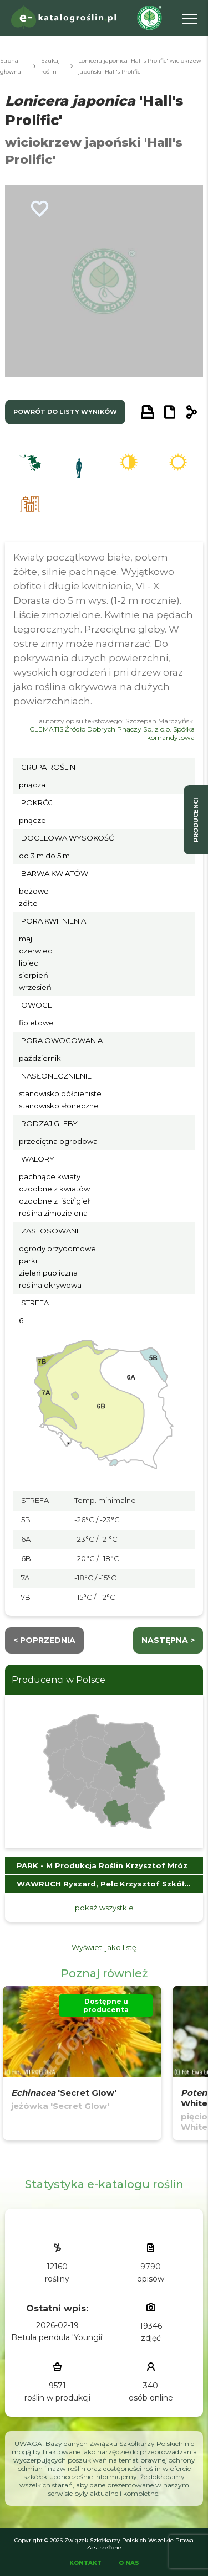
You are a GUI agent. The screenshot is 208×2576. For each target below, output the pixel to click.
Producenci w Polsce (58, 1680)
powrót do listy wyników (65, 412)
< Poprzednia (44, 1640)
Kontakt (85, 2563)
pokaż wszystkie (104, 1907)
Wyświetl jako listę (104, 1947)
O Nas (129, 2563)
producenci (196, 819)
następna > (168, 1640)
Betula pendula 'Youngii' (57, 2337)
